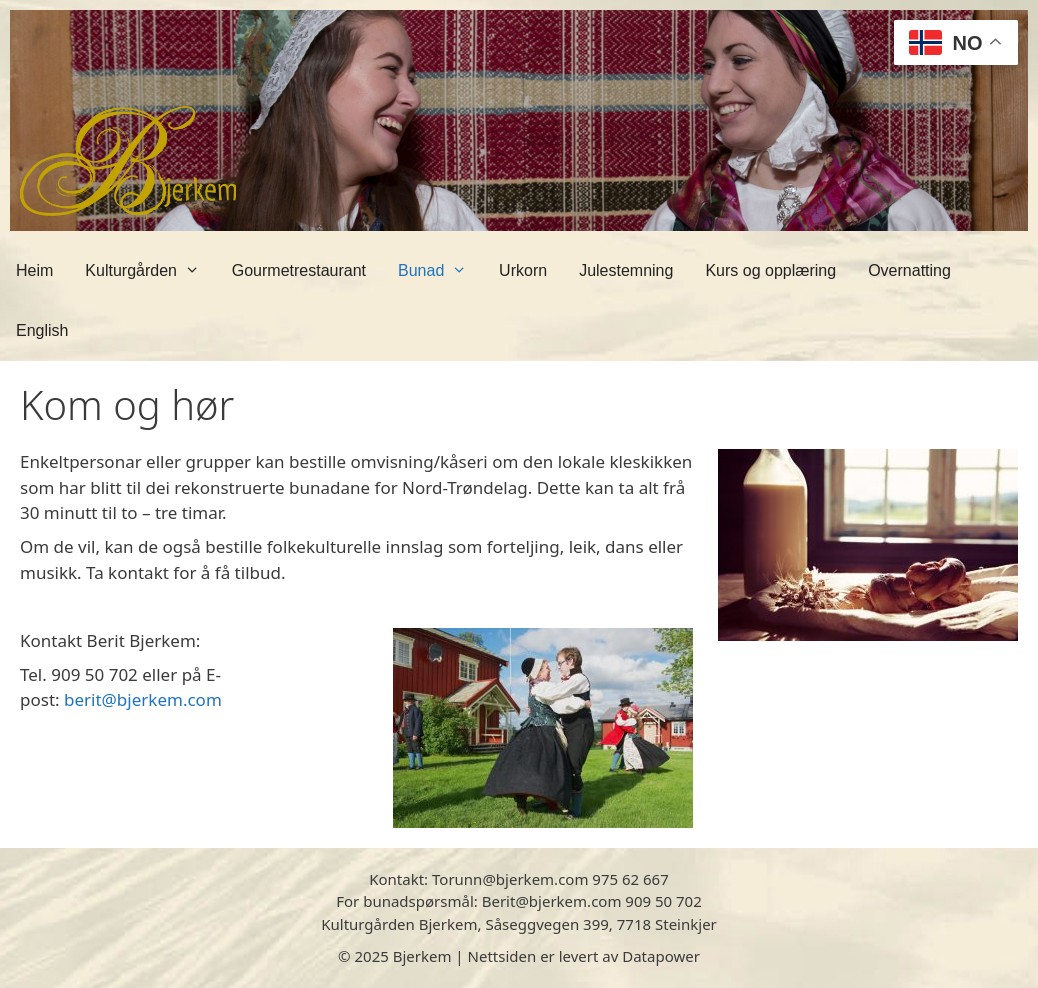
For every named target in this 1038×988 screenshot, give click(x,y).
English (42, 330)
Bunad (440, 271)
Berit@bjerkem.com (552, 901)
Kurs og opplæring (770, 270)
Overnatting (909, 270)
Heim (34, 270)
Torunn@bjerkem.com (510, 879)
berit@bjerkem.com (143, 699)
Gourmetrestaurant (299, 270)
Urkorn (523, 270)
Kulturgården (150, 271)
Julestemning (626, 270)
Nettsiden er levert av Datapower (584, 956)
